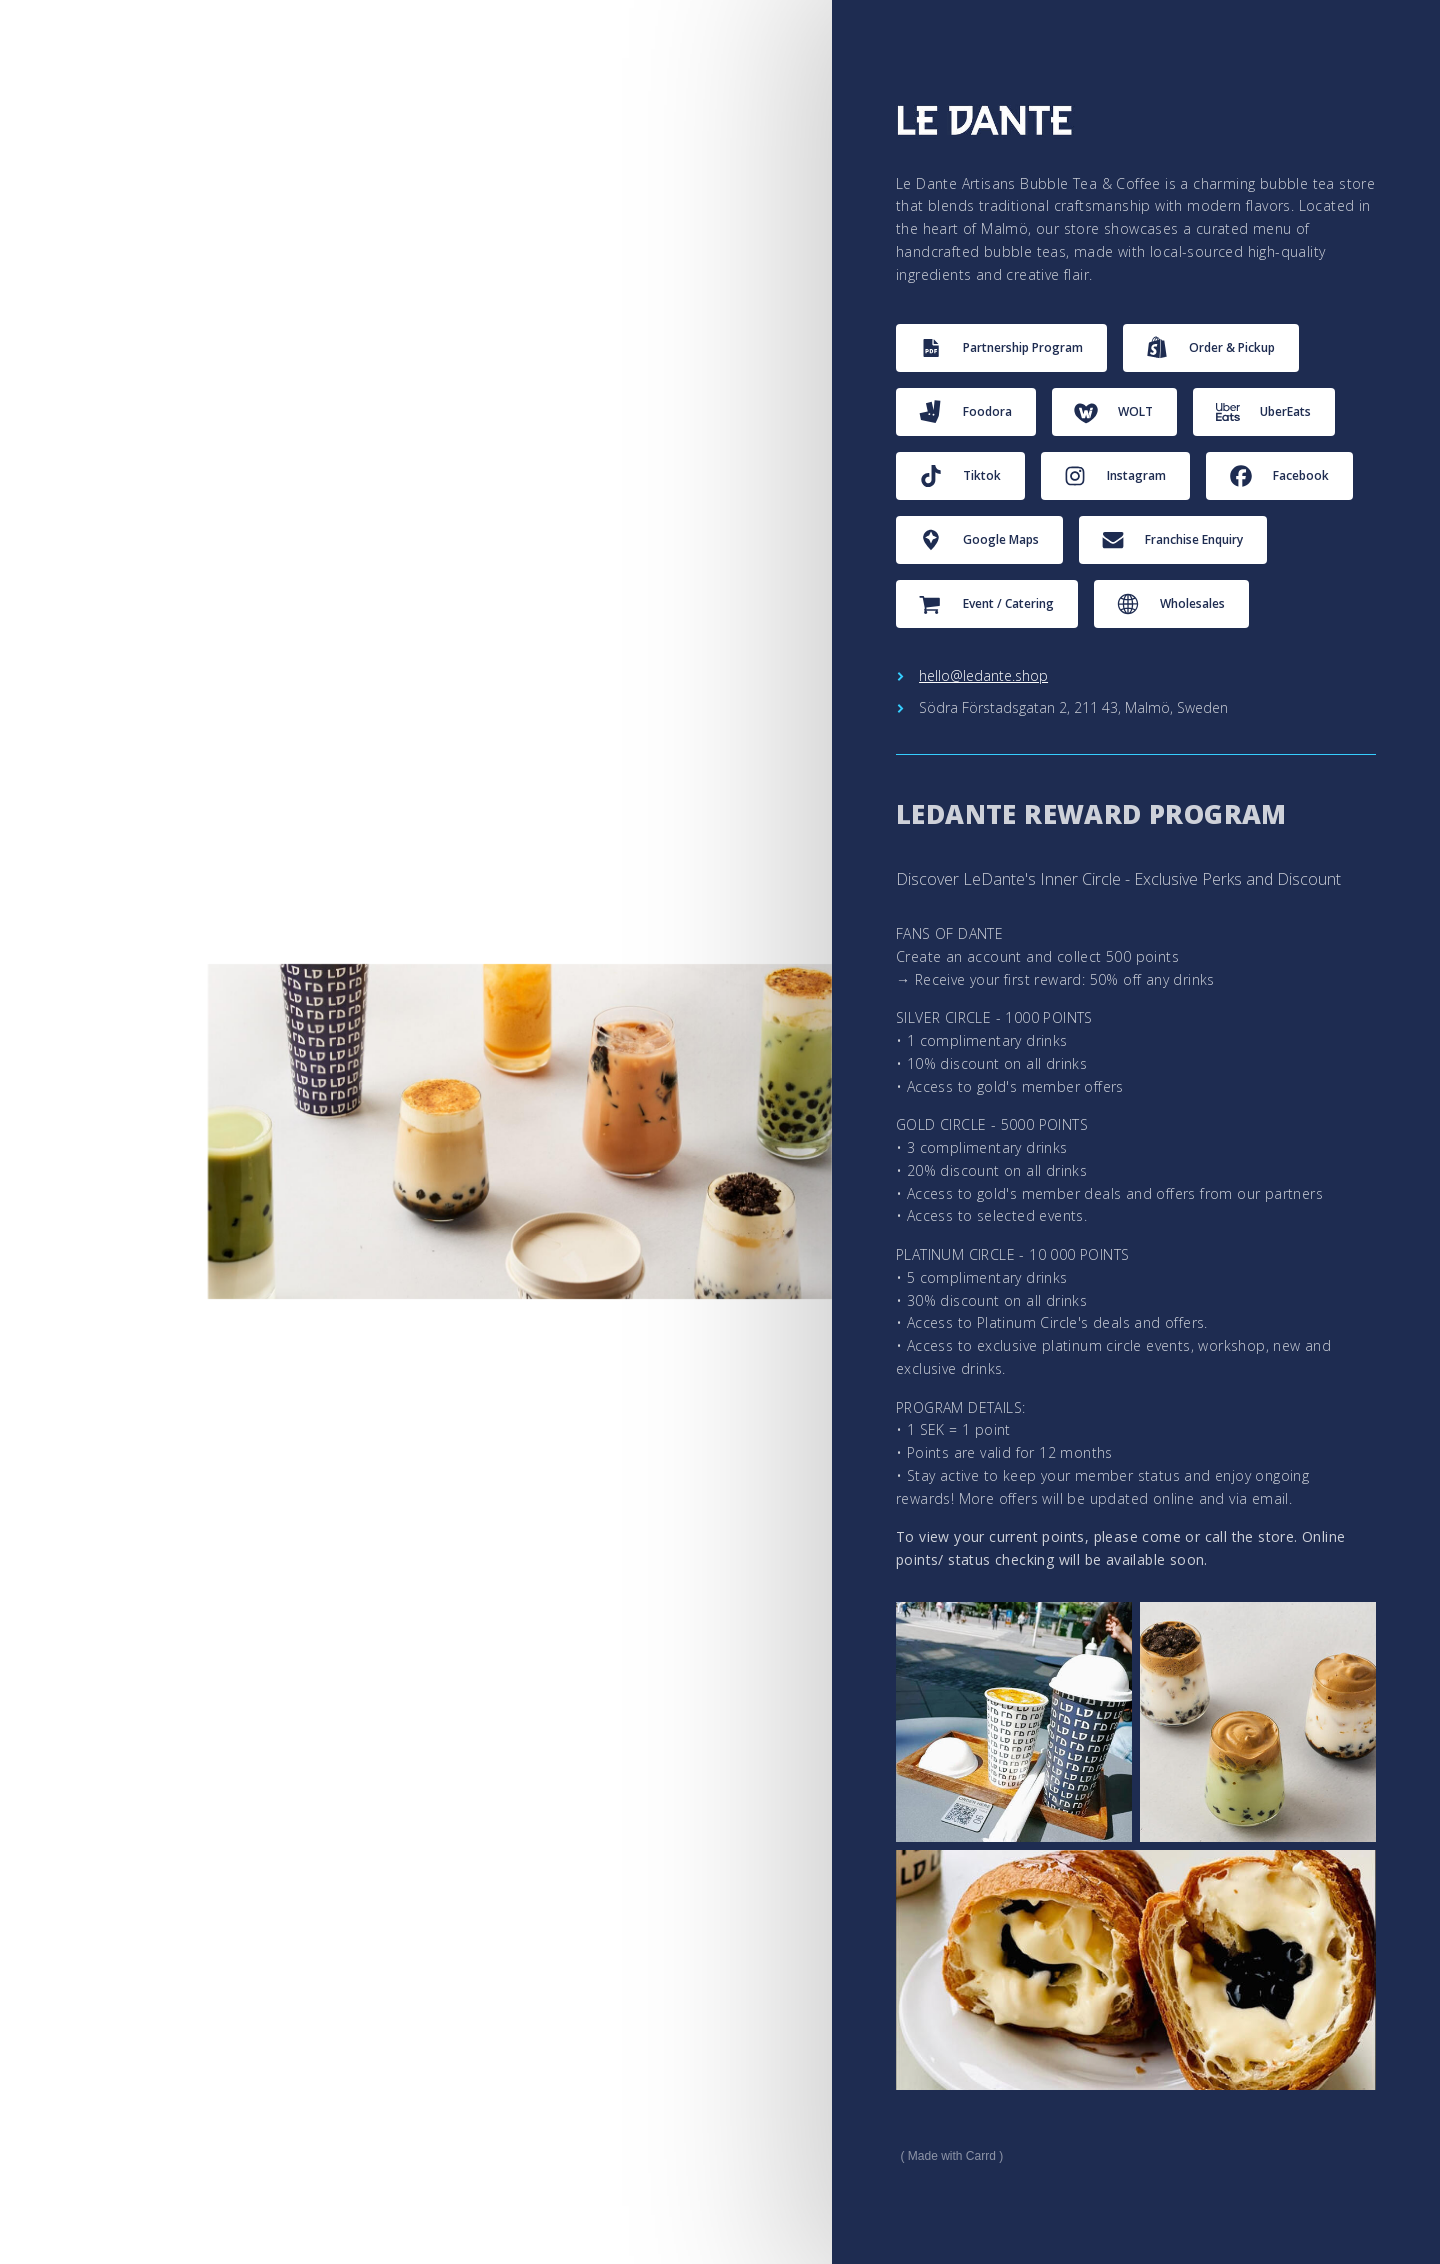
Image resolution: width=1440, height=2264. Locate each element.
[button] (1001, 348)
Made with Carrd (952, 2156)
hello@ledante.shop (983, 675)
